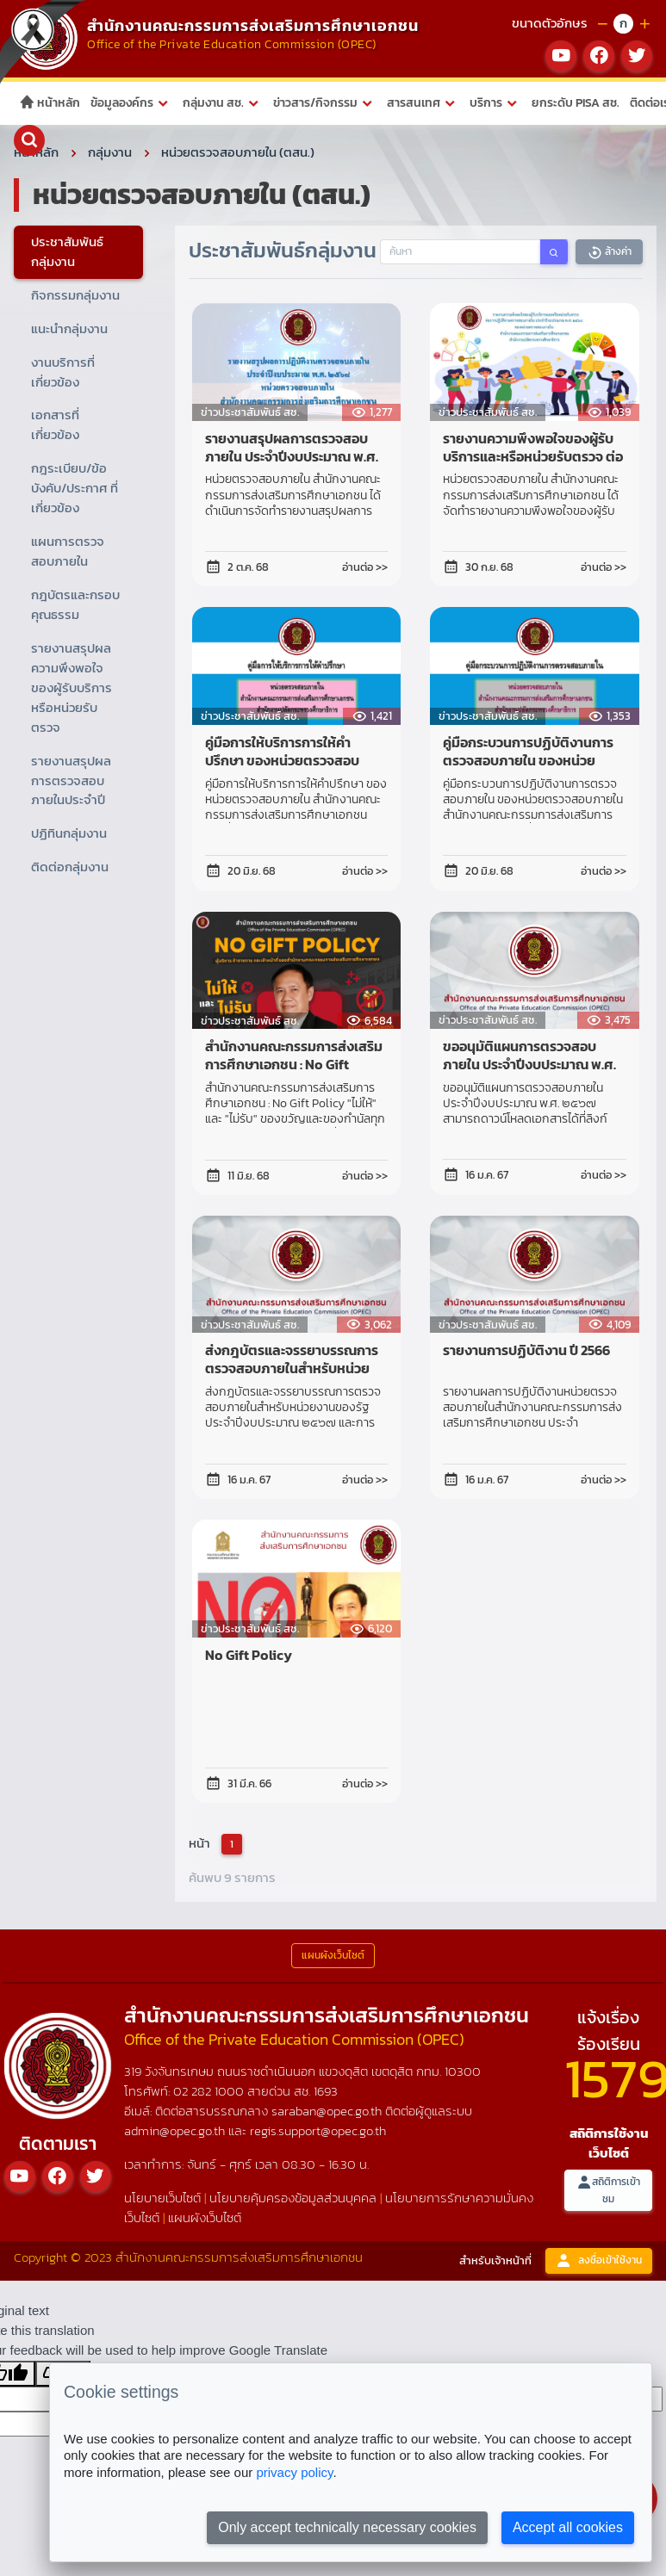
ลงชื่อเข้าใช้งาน (599, 2260)
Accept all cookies (568, 2527)
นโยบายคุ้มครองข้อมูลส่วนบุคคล (293, 2197)
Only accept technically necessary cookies (347, 2527)
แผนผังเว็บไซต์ (204, 2216)
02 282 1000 (210, 2091)
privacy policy (294, 2472)
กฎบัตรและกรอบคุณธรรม (75, 604)
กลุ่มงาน (110, 152)
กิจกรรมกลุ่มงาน (75, 295)
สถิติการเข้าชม (608, 2190)
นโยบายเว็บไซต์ (162, 2197)
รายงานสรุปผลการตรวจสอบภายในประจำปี (71, 779)
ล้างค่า (609, 252)
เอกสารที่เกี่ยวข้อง (55, 424)
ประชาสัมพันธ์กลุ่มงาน (67, 251)
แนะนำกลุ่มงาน (69, 328)
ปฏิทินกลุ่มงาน (69, 833)
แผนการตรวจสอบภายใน (67, 551)
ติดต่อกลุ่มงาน (70, 866)
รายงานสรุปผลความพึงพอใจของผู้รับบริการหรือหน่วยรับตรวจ (71, 687)
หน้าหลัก (49, 103)
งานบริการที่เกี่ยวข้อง (63, 371)
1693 (326, 2091)
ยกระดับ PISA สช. (575, 103)
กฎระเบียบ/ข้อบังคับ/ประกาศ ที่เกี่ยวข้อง (74, 487)
